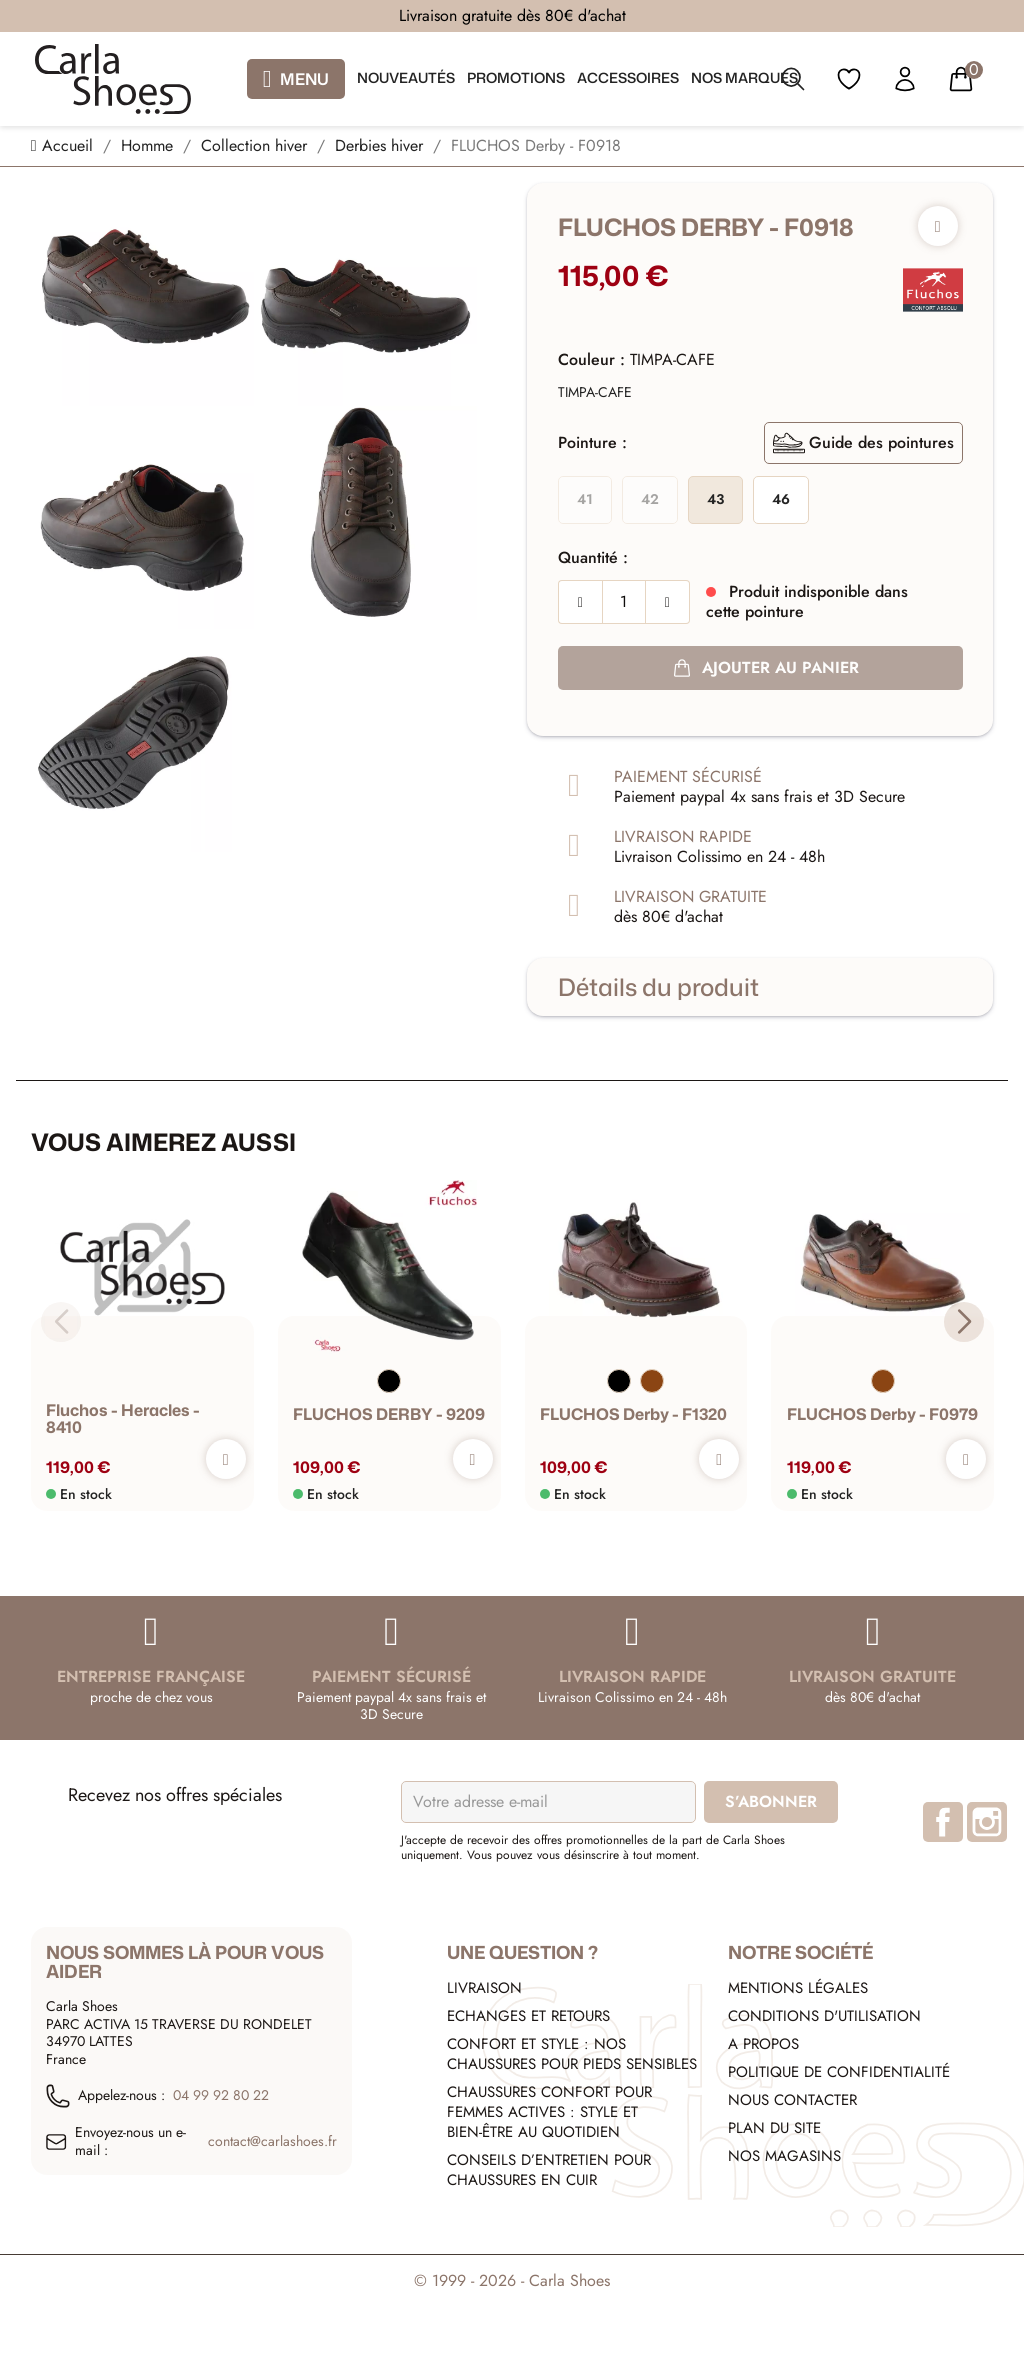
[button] (963, 1322)
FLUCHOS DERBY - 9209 (389, 1415)
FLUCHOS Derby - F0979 (881, 1415)
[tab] (760, 987)
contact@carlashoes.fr (272, 2142)
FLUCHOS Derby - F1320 (633, 1415)
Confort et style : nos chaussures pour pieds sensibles (572, 2054)
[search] (793, 83)
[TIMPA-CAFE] (595, 393)
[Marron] (652, 1381)
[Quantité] (624, 602)
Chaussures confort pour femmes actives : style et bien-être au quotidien (549, 2112)
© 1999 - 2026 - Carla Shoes (512, 2280)
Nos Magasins (784, 2156)
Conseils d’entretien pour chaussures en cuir (549, 2170)
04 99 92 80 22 (221, 2096)
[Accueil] (64, 145)
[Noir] (389, 1381)
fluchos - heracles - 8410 (123, 1419)
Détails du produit (658, 987)
